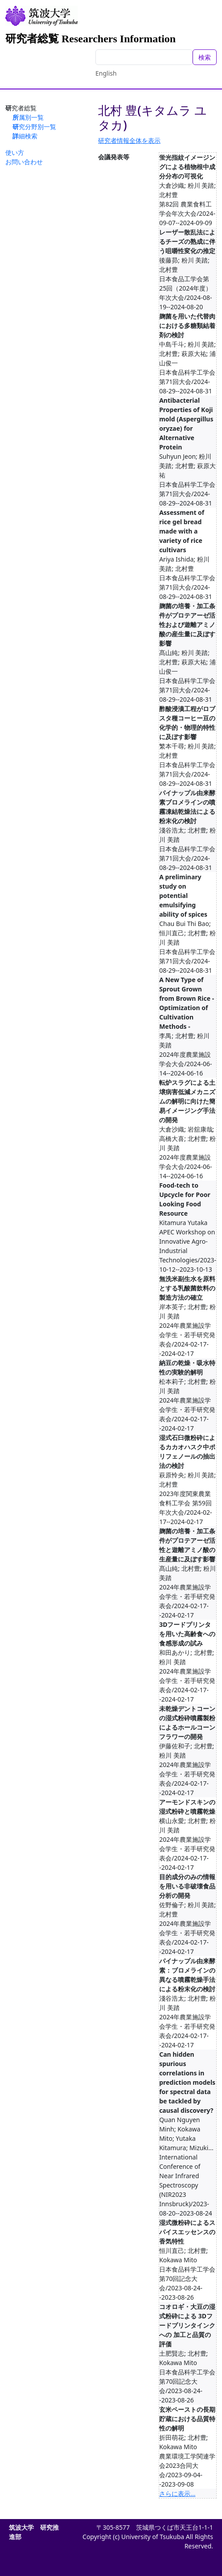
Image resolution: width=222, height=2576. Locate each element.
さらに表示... (177, 2493)
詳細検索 (24, 136)
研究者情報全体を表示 (129, 140)
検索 (204, 57)
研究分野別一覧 (34, 126)
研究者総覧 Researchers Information (90, 38)
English (106, 73)
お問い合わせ (24, 162)
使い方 (14, 152)
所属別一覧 (28, 117)
